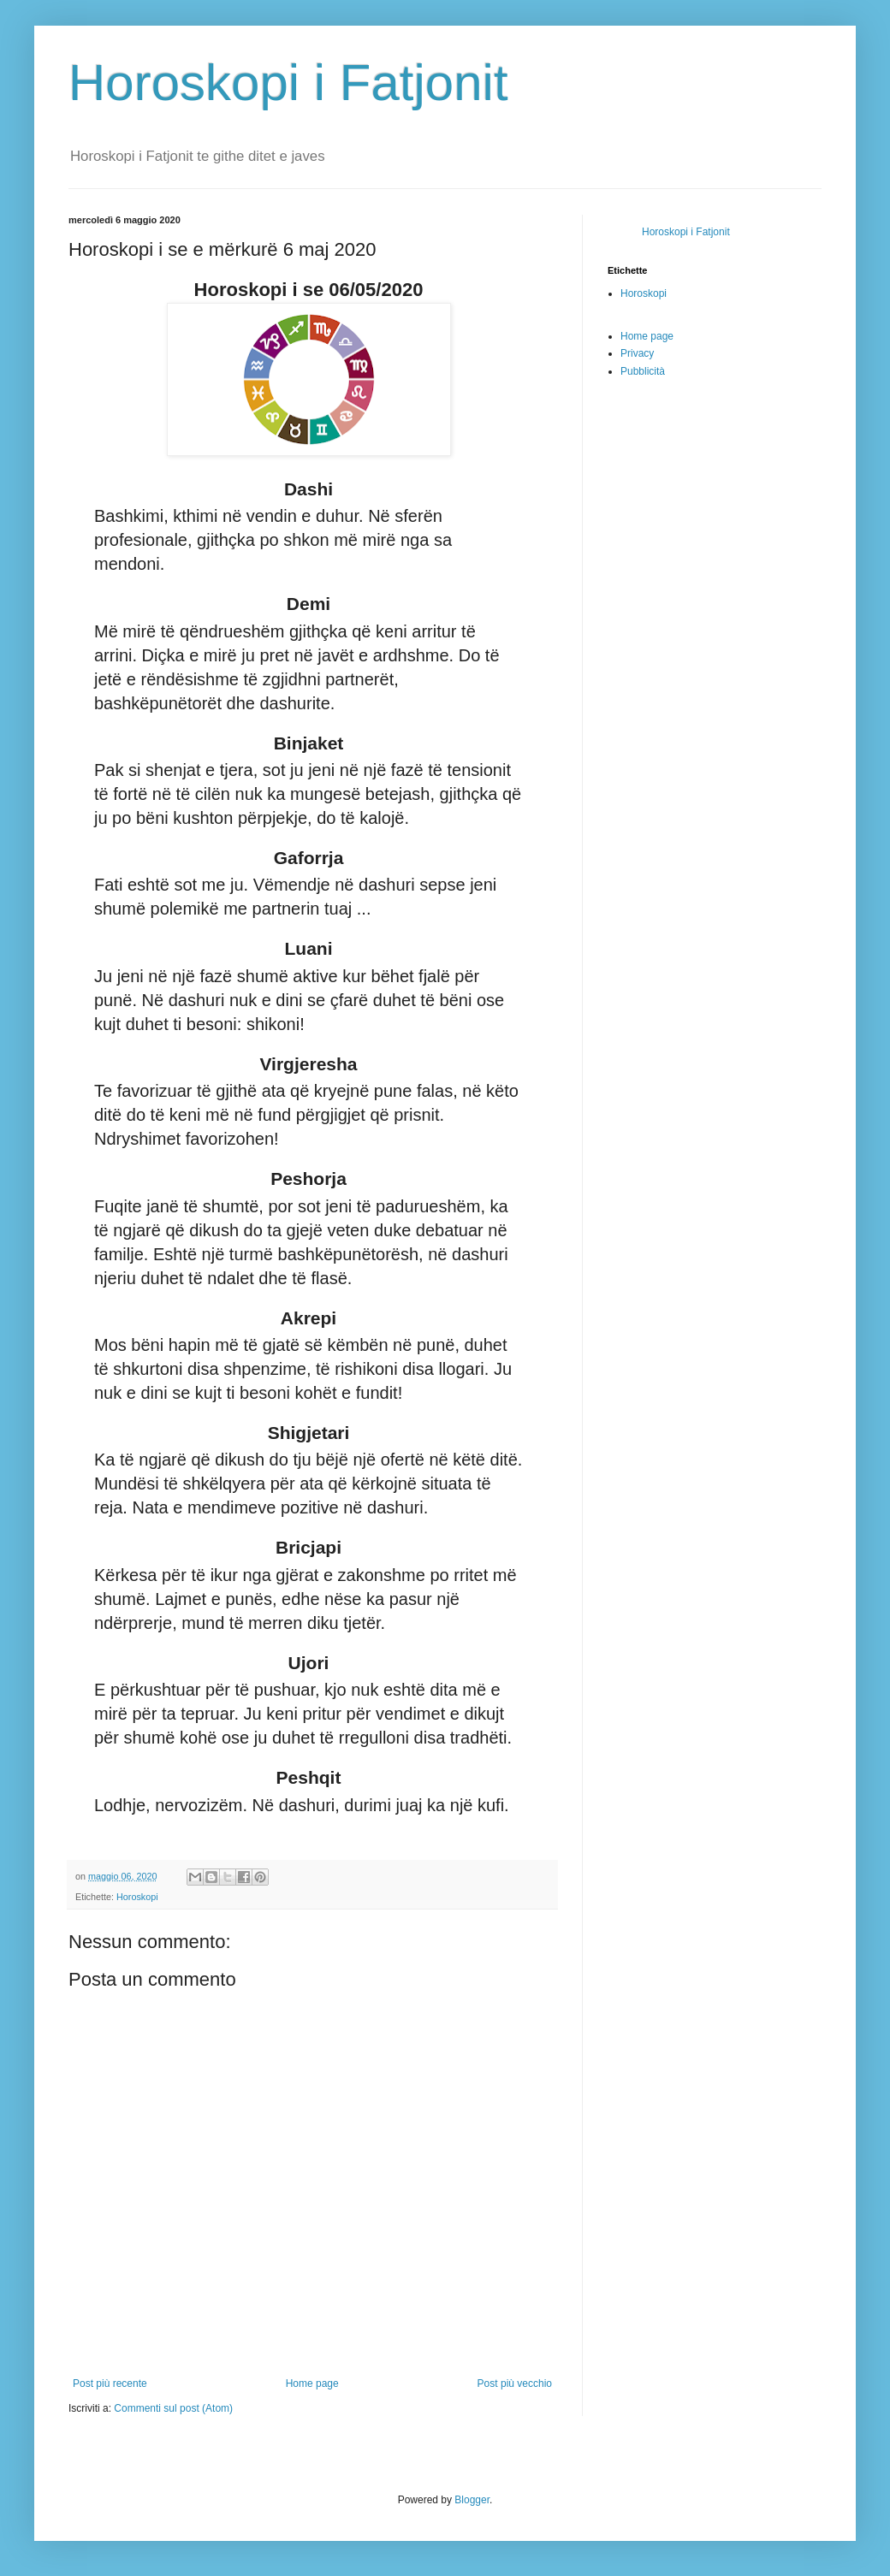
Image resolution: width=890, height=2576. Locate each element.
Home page (312, 2383)
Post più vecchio (515, 2383)
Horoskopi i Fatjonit (288, 82)
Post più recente (110, 2383)
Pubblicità (642, 371)
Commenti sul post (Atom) (173, 2408)
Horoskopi (137, 1897)
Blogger (472, 2500)
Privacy (637, 353)
